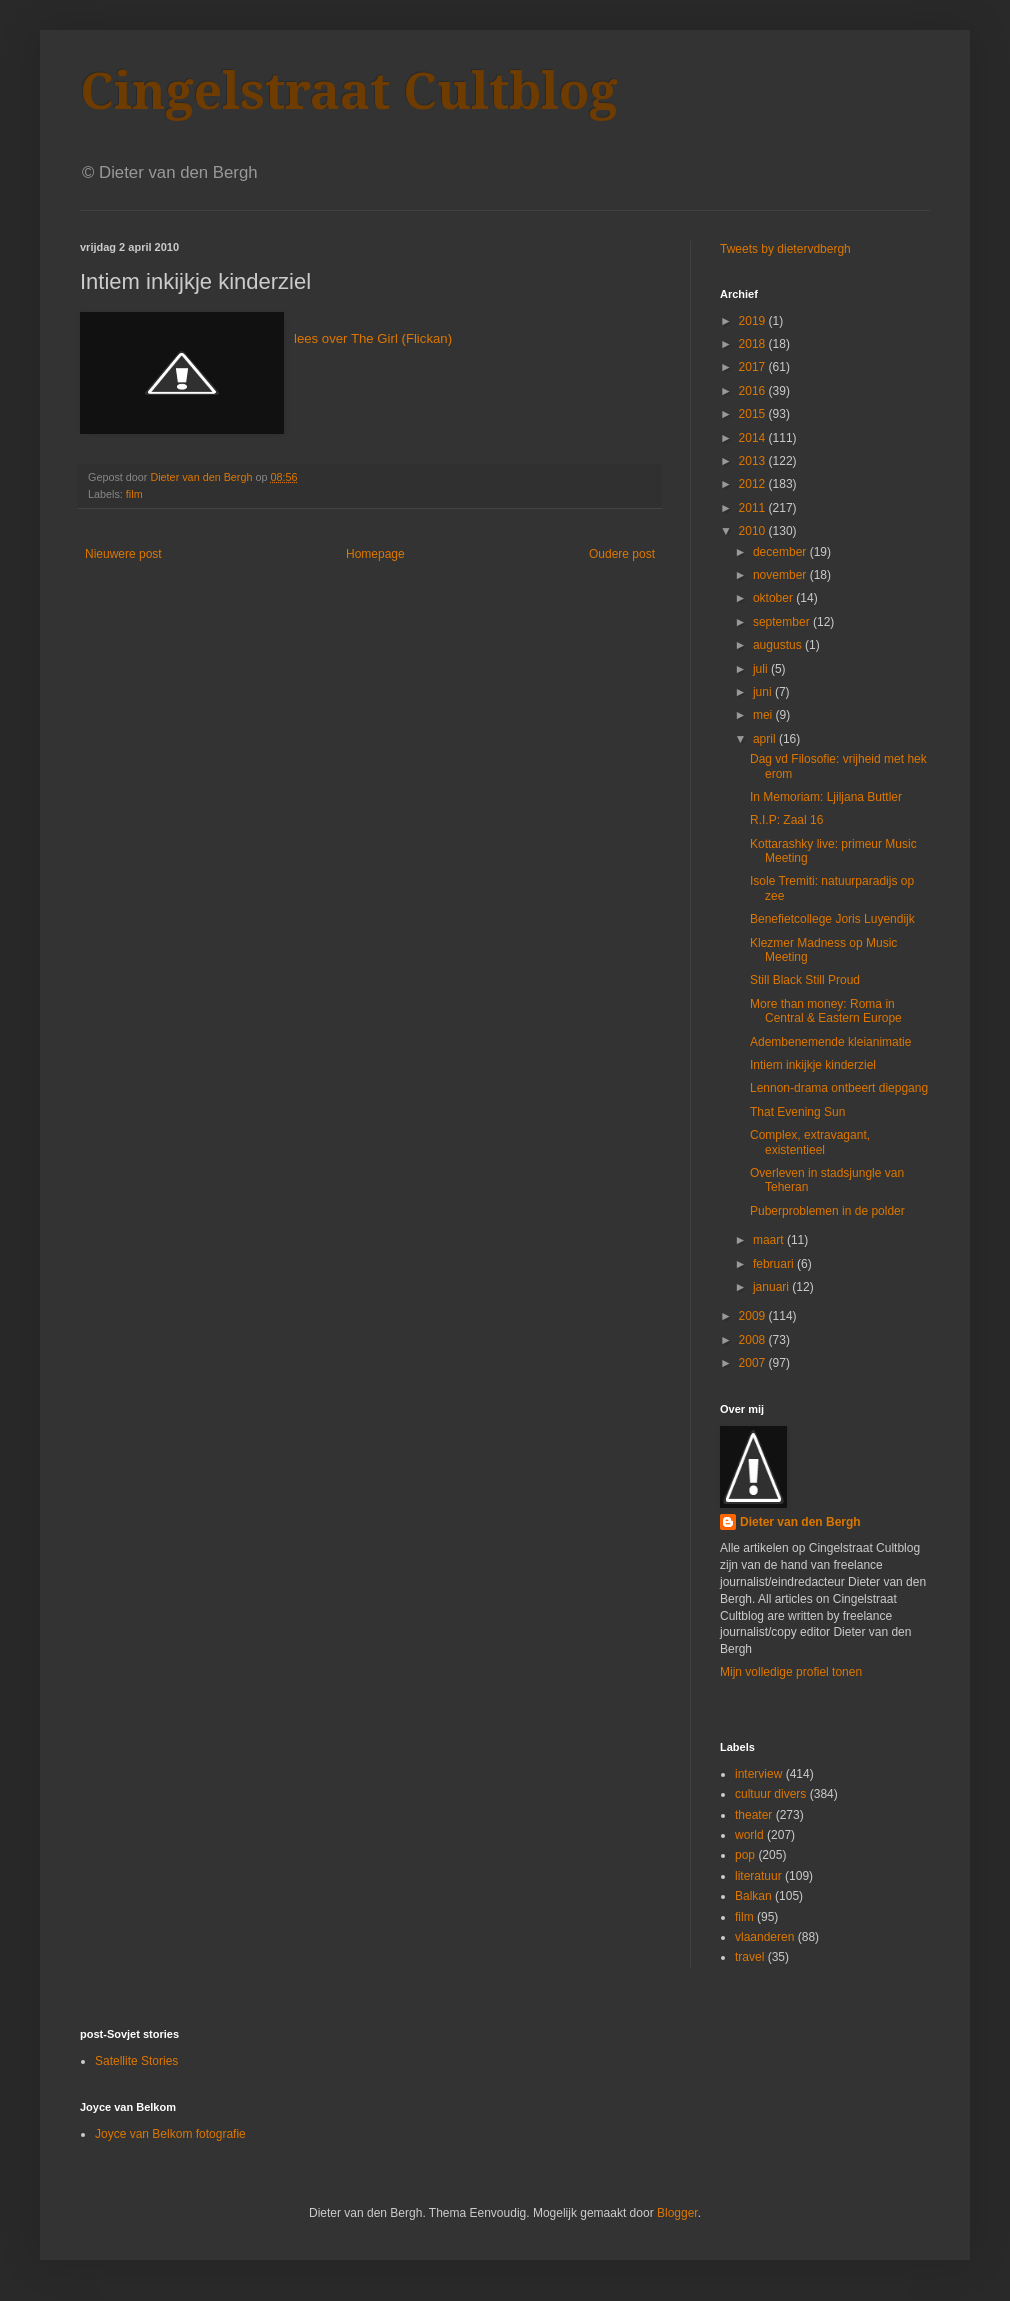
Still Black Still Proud (805, 980)
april (766, 739)
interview (758, 1774)
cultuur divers (770, 1794)
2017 (754, 367)
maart (770, 1240)
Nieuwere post (123, 554)
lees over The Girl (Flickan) (373, 338)
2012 (754, 484)
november (781, 575)
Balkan (753, 1896)
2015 (754, 414)
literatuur (758, 1876)
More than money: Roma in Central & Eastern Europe (826, 1011)
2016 (754, 391)
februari (775, 1264)
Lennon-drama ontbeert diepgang (839, 1088)
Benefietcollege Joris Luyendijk (832, 919)
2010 (754, 531)
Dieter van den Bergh (800, 1522)
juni (764, 692)
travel (749, 1957)
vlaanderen (764, 1937)
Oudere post (622, 554)
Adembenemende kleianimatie (830, 1042)
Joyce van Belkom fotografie (170, 2134)
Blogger (677, 2213)
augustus (779, 645)
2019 (754, 321)
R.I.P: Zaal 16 (786, 820)
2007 (754, 1363)
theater (753, 1815)
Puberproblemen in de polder (827, 1211)
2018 (754, 344)
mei (764, 715)
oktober (774, 598)
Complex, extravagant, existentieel (810, 1142)
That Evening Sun (797, 1112)
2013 (754, 461)
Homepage (375, 554)
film (134, 494)
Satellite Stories (136, 2061)
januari (772, 1287)
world (749, 1835)
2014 (754, 438)
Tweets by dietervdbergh (785, 249)
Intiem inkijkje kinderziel (813, 1065)
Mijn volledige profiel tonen (791, 1672)
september (783, 622)
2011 (754, 508)
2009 (754, 1316)
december (781, 552)
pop (745, 1855)
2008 (754, 1340)
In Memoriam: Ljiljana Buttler (826, 797)
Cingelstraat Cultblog (349, 91)
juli (762, 669)
